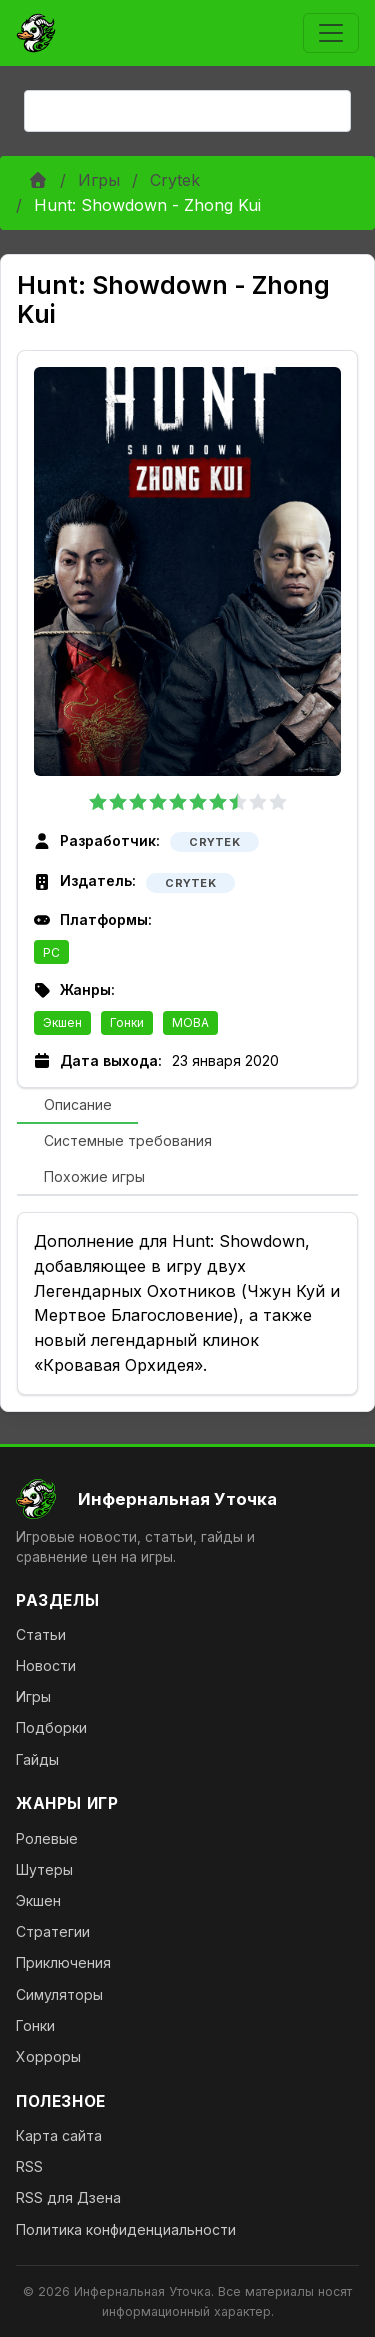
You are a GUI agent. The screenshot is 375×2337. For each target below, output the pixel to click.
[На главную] (187, 1499)
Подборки (51, 1727)
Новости (46, 1665)
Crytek (175, 180)
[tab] (77, 1106)
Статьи (41, 1634)
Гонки (127, 1022)
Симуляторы (59, 1994)
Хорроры (48, 2056)
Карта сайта (59, 2135)
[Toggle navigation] (331, 33)
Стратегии (53, 1931)
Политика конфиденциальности (126, 2229)
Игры (99, 180)
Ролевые (47, 1838)
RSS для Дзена (68, 2197)
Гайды (37, 1759)
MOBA (190, 1022)
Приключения (63, 1962)
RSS (29, 2166)
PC (51, 952)
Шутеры (44, 1869)
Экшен (62, 1022)
